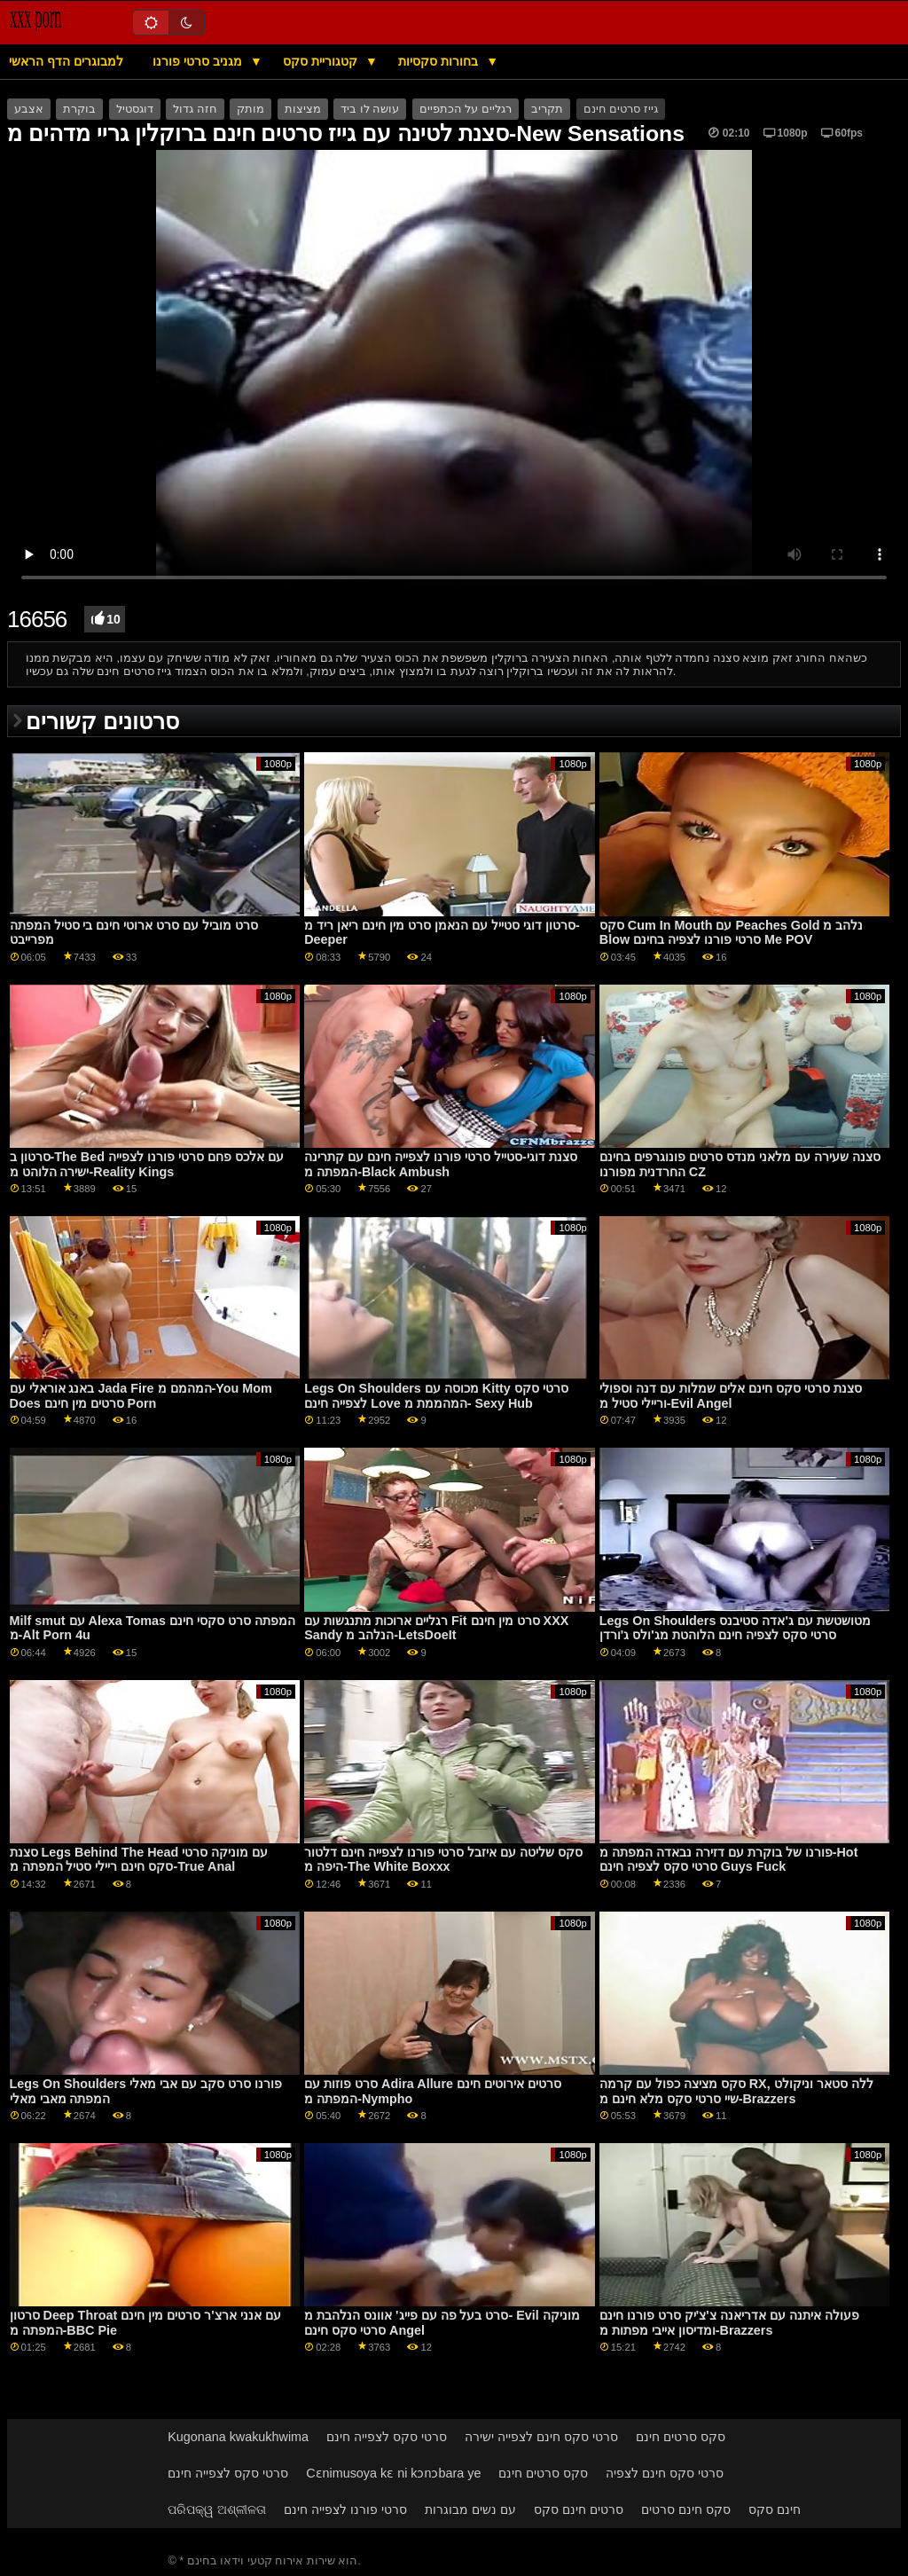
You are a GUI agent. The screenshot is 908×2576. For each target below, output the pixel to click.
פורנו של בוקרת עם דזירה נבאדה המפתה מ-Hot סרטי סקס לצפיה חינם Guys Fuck (728, 1859)
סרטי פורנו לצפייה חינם (345, 2509)
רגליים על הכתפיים (465, 109)
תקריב (547, 109)
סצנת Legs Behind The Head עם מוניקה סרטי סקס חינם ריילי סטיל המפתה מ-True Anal (139, 1859)
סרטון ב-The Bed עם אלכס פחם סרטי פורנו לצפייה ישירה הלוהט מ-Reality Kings (147, 1164)
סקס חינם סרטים (686, 2509)
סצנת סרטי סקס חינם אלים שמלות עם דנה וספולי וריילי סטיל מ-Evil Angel (730, 1395)
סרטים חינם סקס (578, 2509)
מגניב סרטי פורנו (199, 61)
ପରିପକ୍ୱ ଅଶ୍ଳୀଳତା (217, 2509)
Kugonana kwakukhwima (238, 2437)
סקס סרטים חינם (680, 2437)
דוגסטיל (134, 109)
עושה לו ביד (369, 109)
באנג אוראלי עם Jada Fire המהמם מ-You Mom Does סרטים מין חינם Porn (141, 1395)
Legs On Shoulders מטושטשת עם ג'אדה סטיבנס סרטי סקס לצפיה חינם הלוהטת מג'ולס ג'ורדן (735, 1628)
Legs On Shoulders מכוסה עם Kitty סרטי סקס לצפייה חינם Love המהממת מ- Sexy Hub (436, 1395)
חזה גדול (194, 109)
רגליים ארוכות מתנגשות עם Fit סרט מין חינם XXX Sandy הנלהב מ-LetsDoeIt (436, 1628)
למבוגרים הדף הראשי (66, 61)
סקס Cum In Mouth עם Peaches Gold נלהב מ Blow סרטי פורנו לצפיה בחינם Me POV (731, 932)
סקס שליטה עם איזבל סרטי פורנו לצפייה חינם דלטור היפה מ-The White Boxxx (443, 1859)
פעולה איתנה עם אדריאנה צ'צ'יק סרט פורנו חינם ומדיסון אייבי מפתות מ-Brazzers (729, 2322)
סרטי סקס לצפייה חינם (386, 2437)
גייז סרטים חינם (620, 109)
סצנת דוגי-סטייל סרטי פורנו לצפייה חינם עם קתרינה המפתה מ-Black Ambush (440, 1164)
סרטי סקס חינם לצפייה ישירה (541, 2437)
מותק (250, 109)
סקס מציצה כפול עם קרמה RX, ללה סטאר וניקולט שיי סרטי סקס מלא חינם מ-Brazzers (736, 2091)
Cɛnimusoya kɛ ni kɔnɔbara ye (393, 2473)
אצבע (28, 109)
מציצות (303, 109)
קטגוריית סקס (322, 61)
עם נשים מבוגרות (470, 2509)
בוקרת (79, 109)
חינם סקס (774, 2509)
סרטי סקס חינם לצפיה (665, 2473)
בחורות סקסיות (439, 61)
